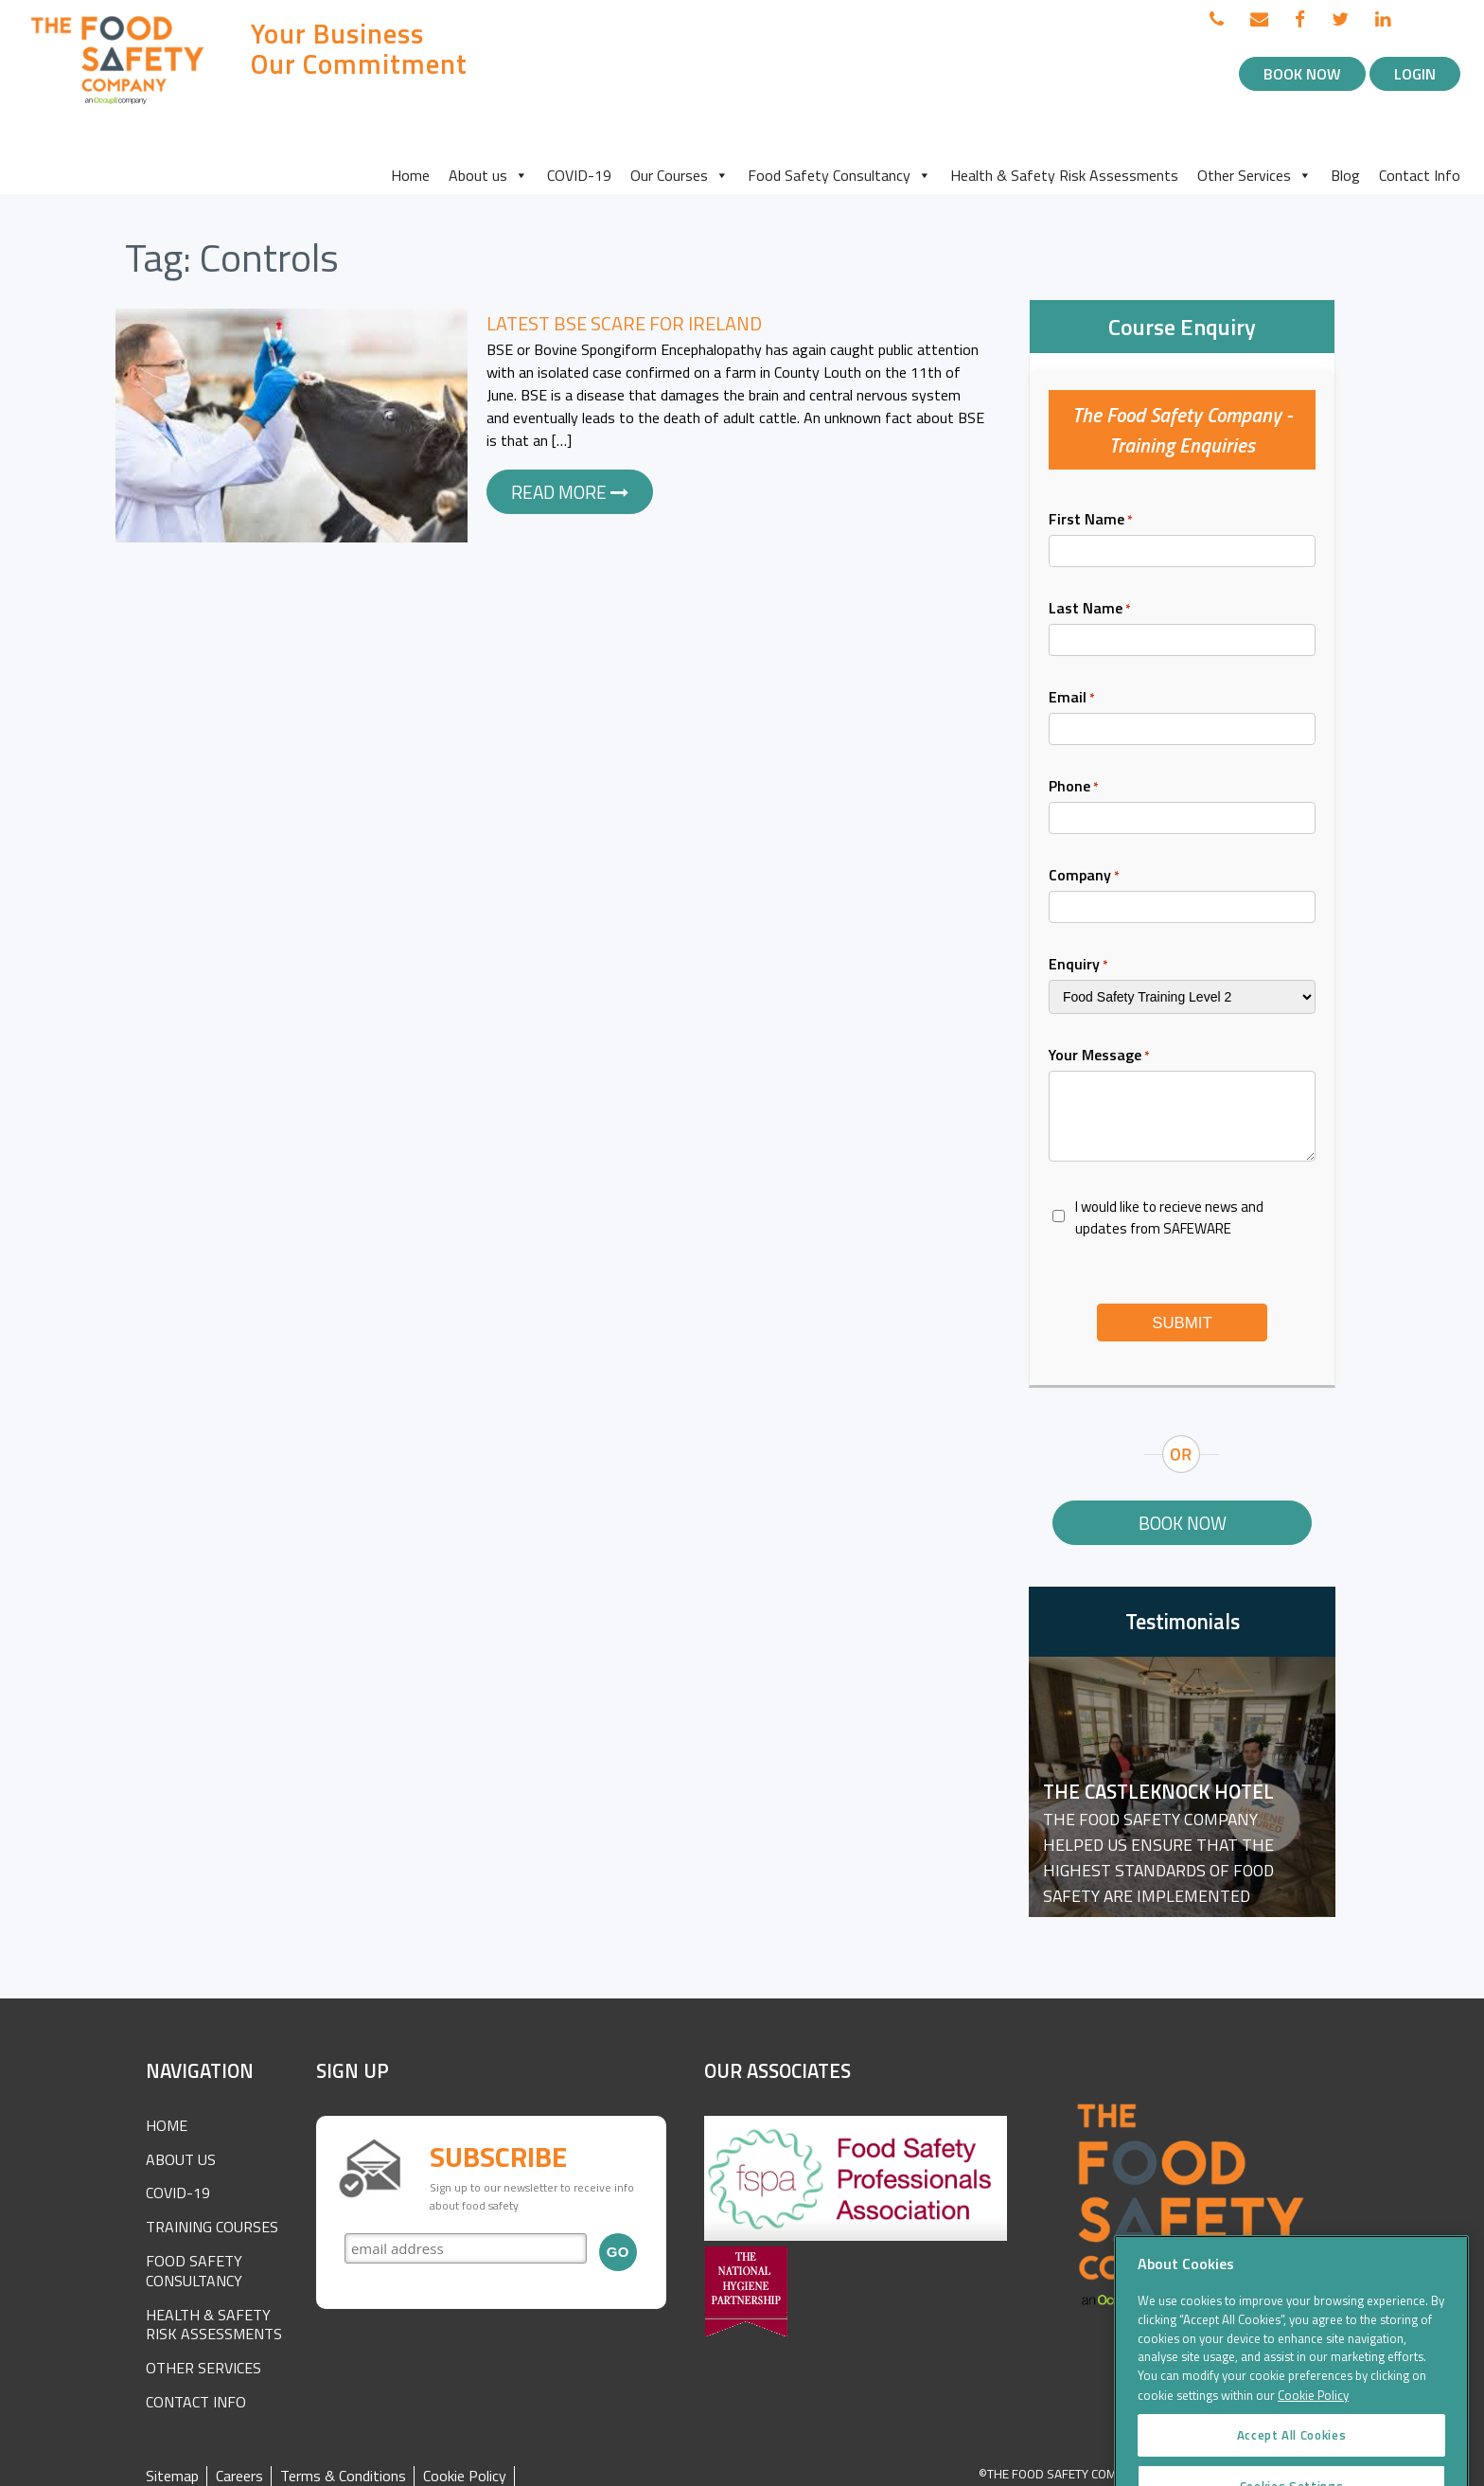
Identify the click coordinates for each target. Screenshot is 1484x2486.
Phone (1074, 785)
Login (1415, 73)
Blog (1345, 175)
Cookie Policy (464, 2476)
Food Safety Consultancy (839, 175)
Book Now (1302, 73)
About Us (181, 2159)
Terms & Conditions (343, 2476)
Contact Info (1419, 175)
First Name (1091, 518)
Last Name (1090, 607)
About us (488, 175)
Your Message (1099, 1054)
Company (1084, 874)
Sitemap (172, 2476)
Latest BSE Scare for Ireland (624, 323)
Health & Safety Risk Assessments (1064, 175)
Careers (239, 2476)
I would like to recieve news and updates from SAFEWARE (1169, 1217)
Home (410, 175)
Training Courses (212, 2226)
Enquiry (1078, 963)
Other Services (1254, 175)
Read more (569, 492)
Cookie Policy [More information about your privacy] (1313, 2432)
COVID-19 (579, 175)
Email (1072, 696)
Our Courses (679, 175)
